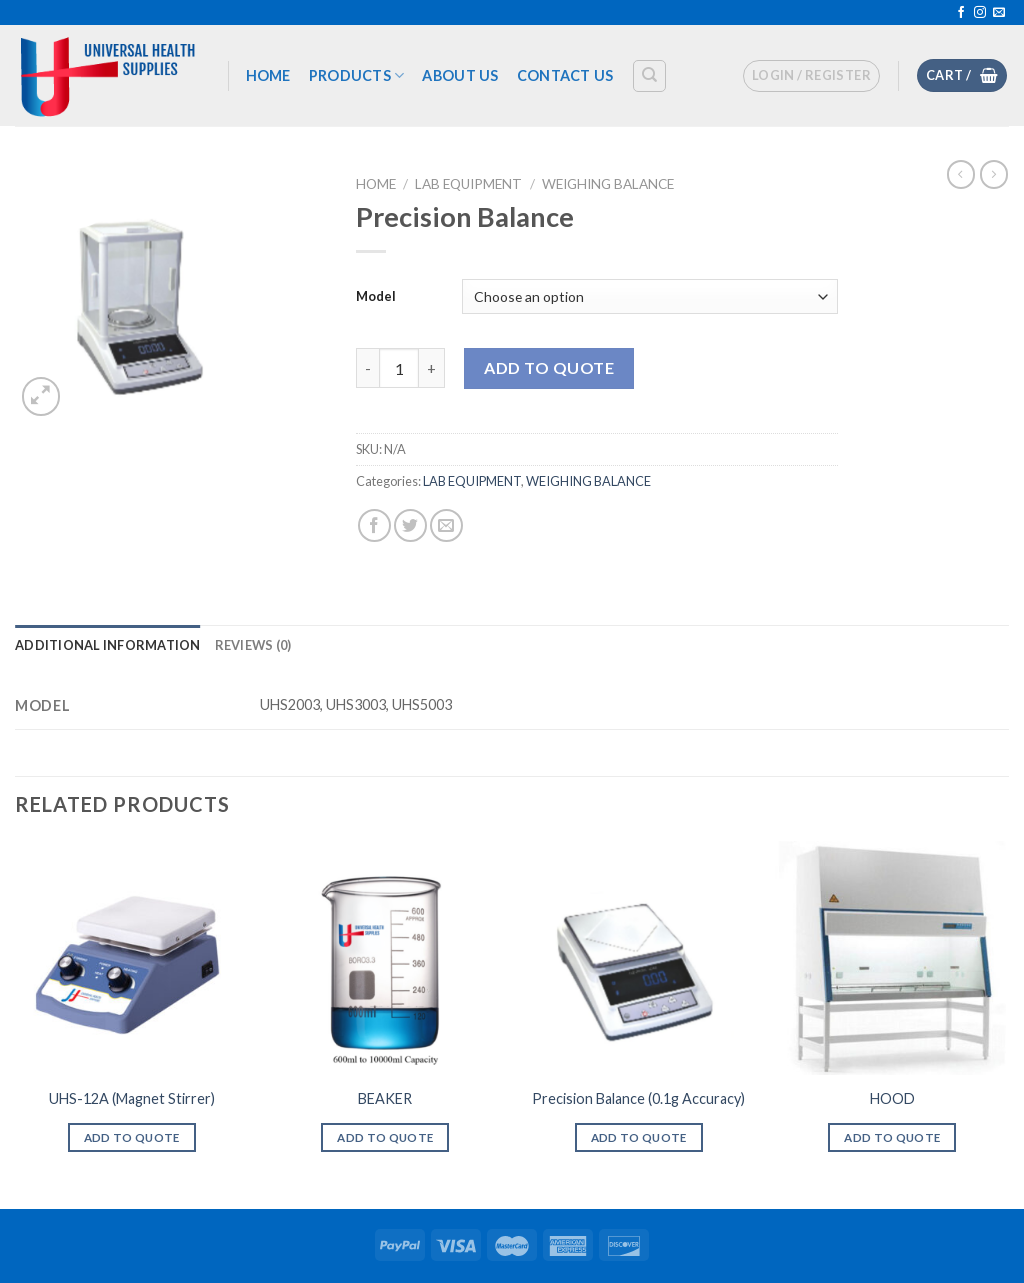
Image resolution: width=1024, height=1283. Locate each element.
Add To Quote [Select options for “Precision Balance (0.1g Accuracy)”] (639, 1137)
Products (357, 75)
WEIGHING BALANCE (608, 184)
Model (376, 296)
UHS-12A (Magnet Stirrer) (132, 1098)
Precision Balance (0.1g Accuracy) (638, 1098)
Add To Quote (549, 367)
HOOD (892, 1098)
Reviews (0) (253, 645)
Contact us (565, 75)
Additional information (108, 645)
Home (268, 75)
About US (460, 75)
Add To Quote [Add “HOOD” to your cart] (892, 1137)
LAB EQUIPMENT (468, 184)
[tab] (108, 645)
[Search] (649, 76)
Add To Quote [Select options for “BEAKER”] (385, 1137)
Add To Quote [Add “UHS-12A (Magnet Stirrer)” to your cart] (132, 1137)
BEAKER (385, 1098)
